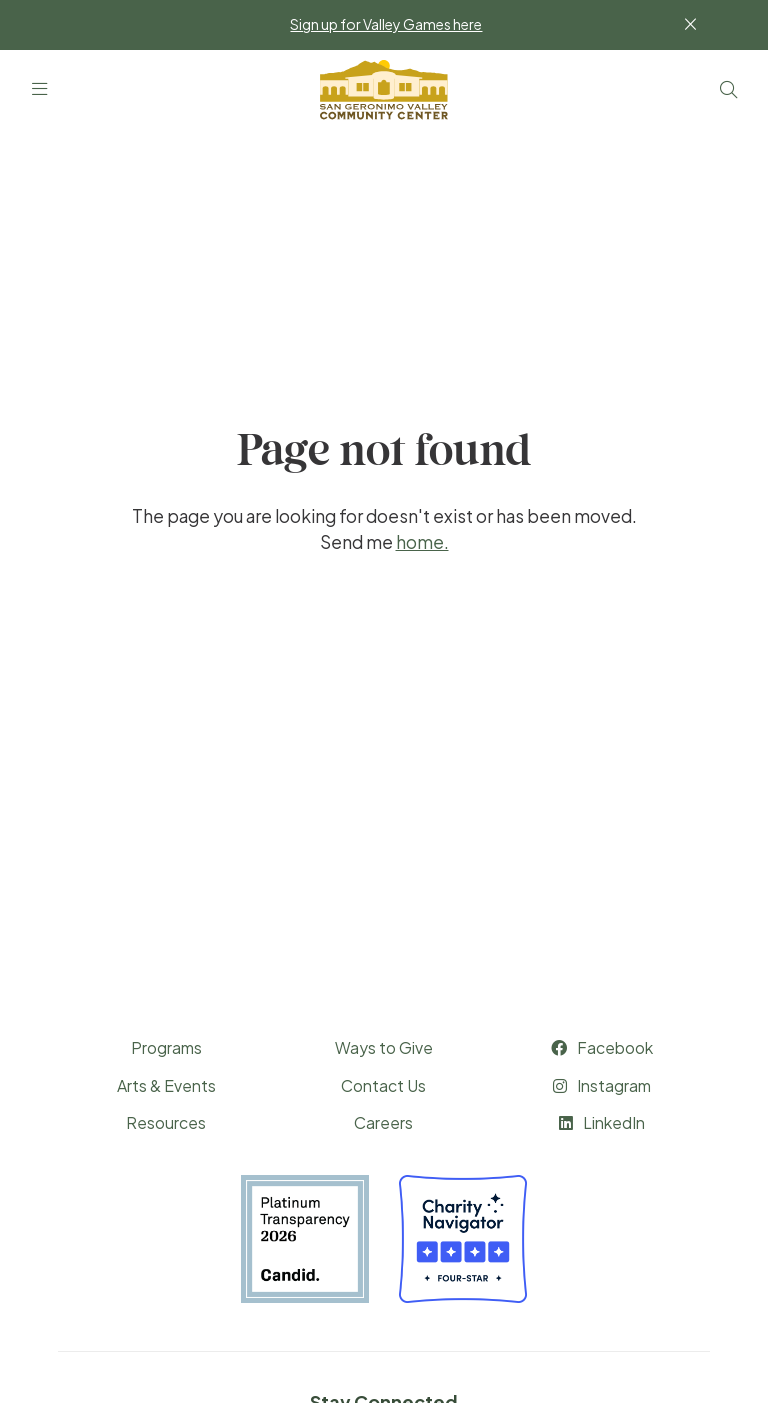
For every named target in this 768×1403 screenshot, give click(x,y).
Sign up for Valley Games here (386, 24)
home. (422, 542)
